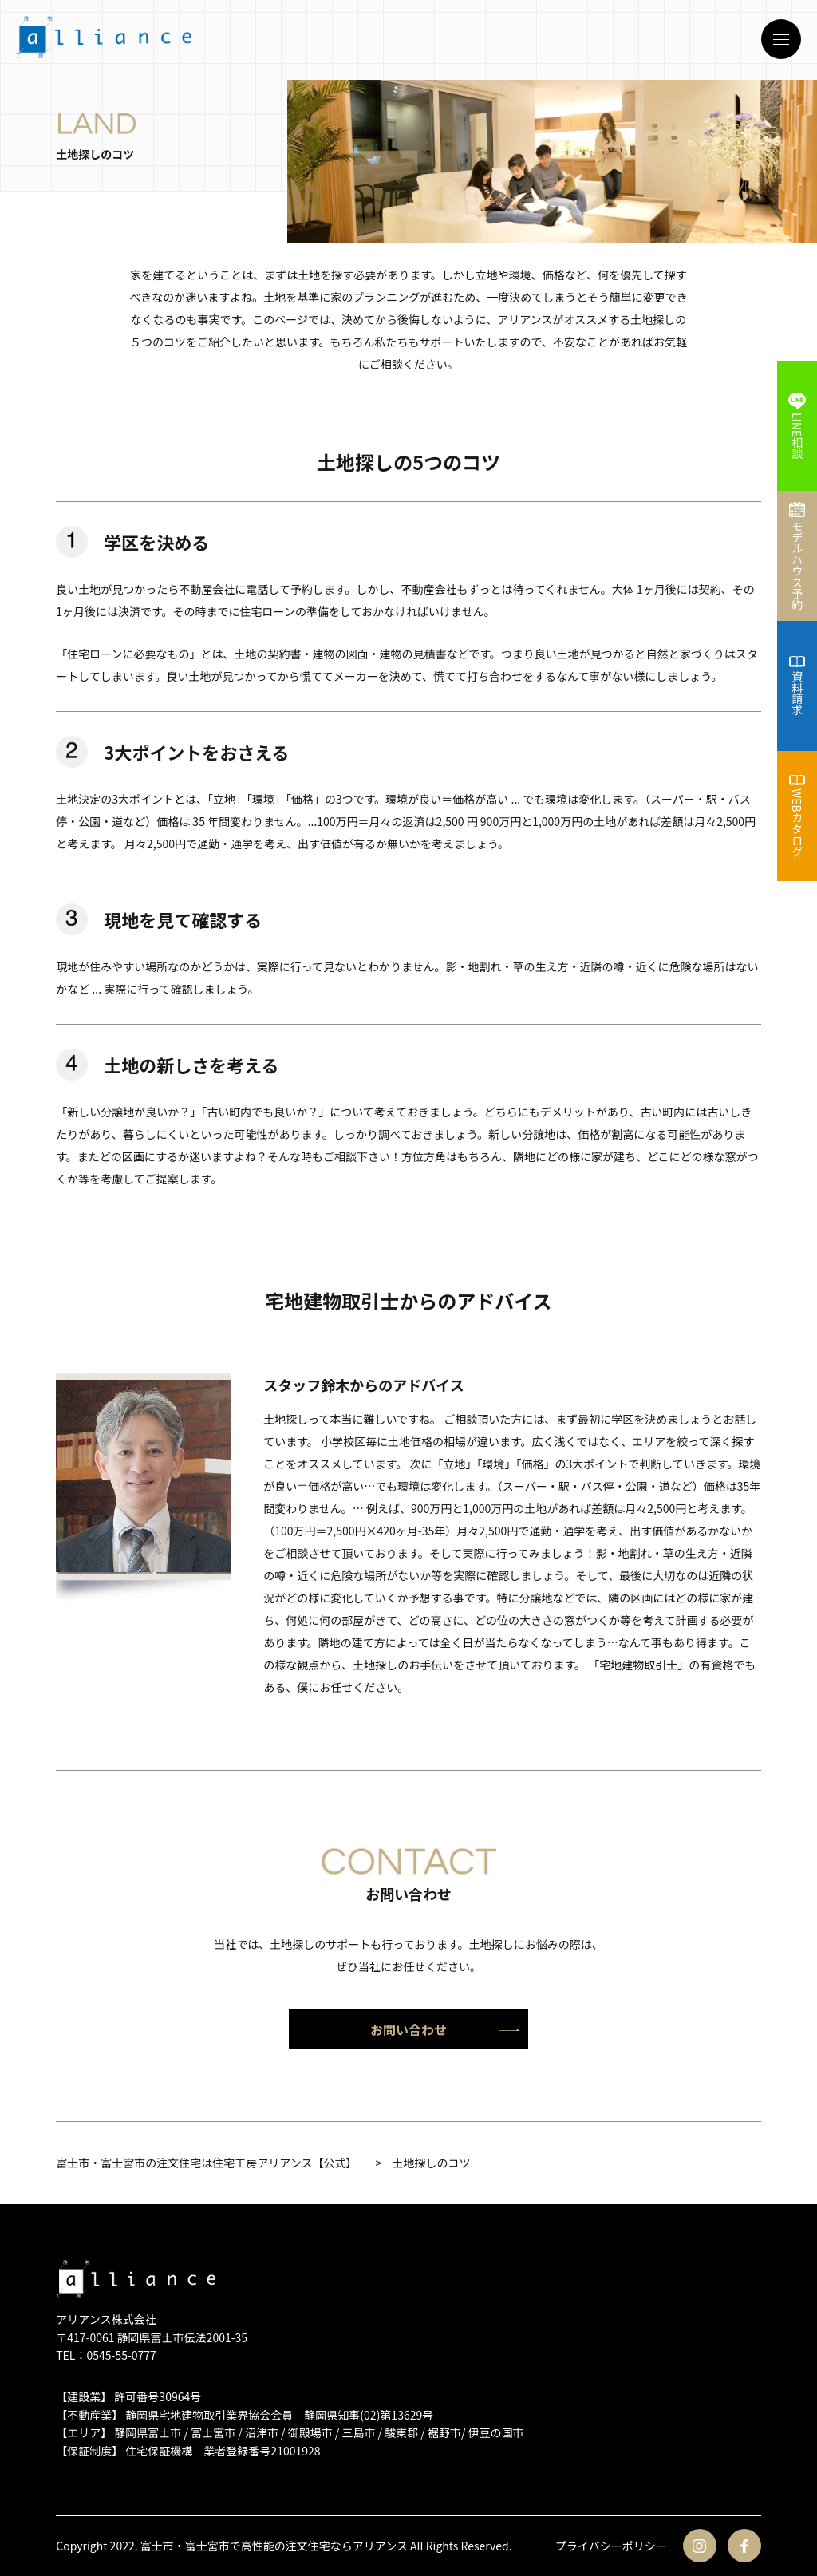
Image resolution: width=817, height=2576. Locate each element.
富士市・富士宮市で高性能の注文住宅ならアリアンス (274, 2546)
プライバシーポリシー (611, 2546)
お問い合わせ (445, 2029)
